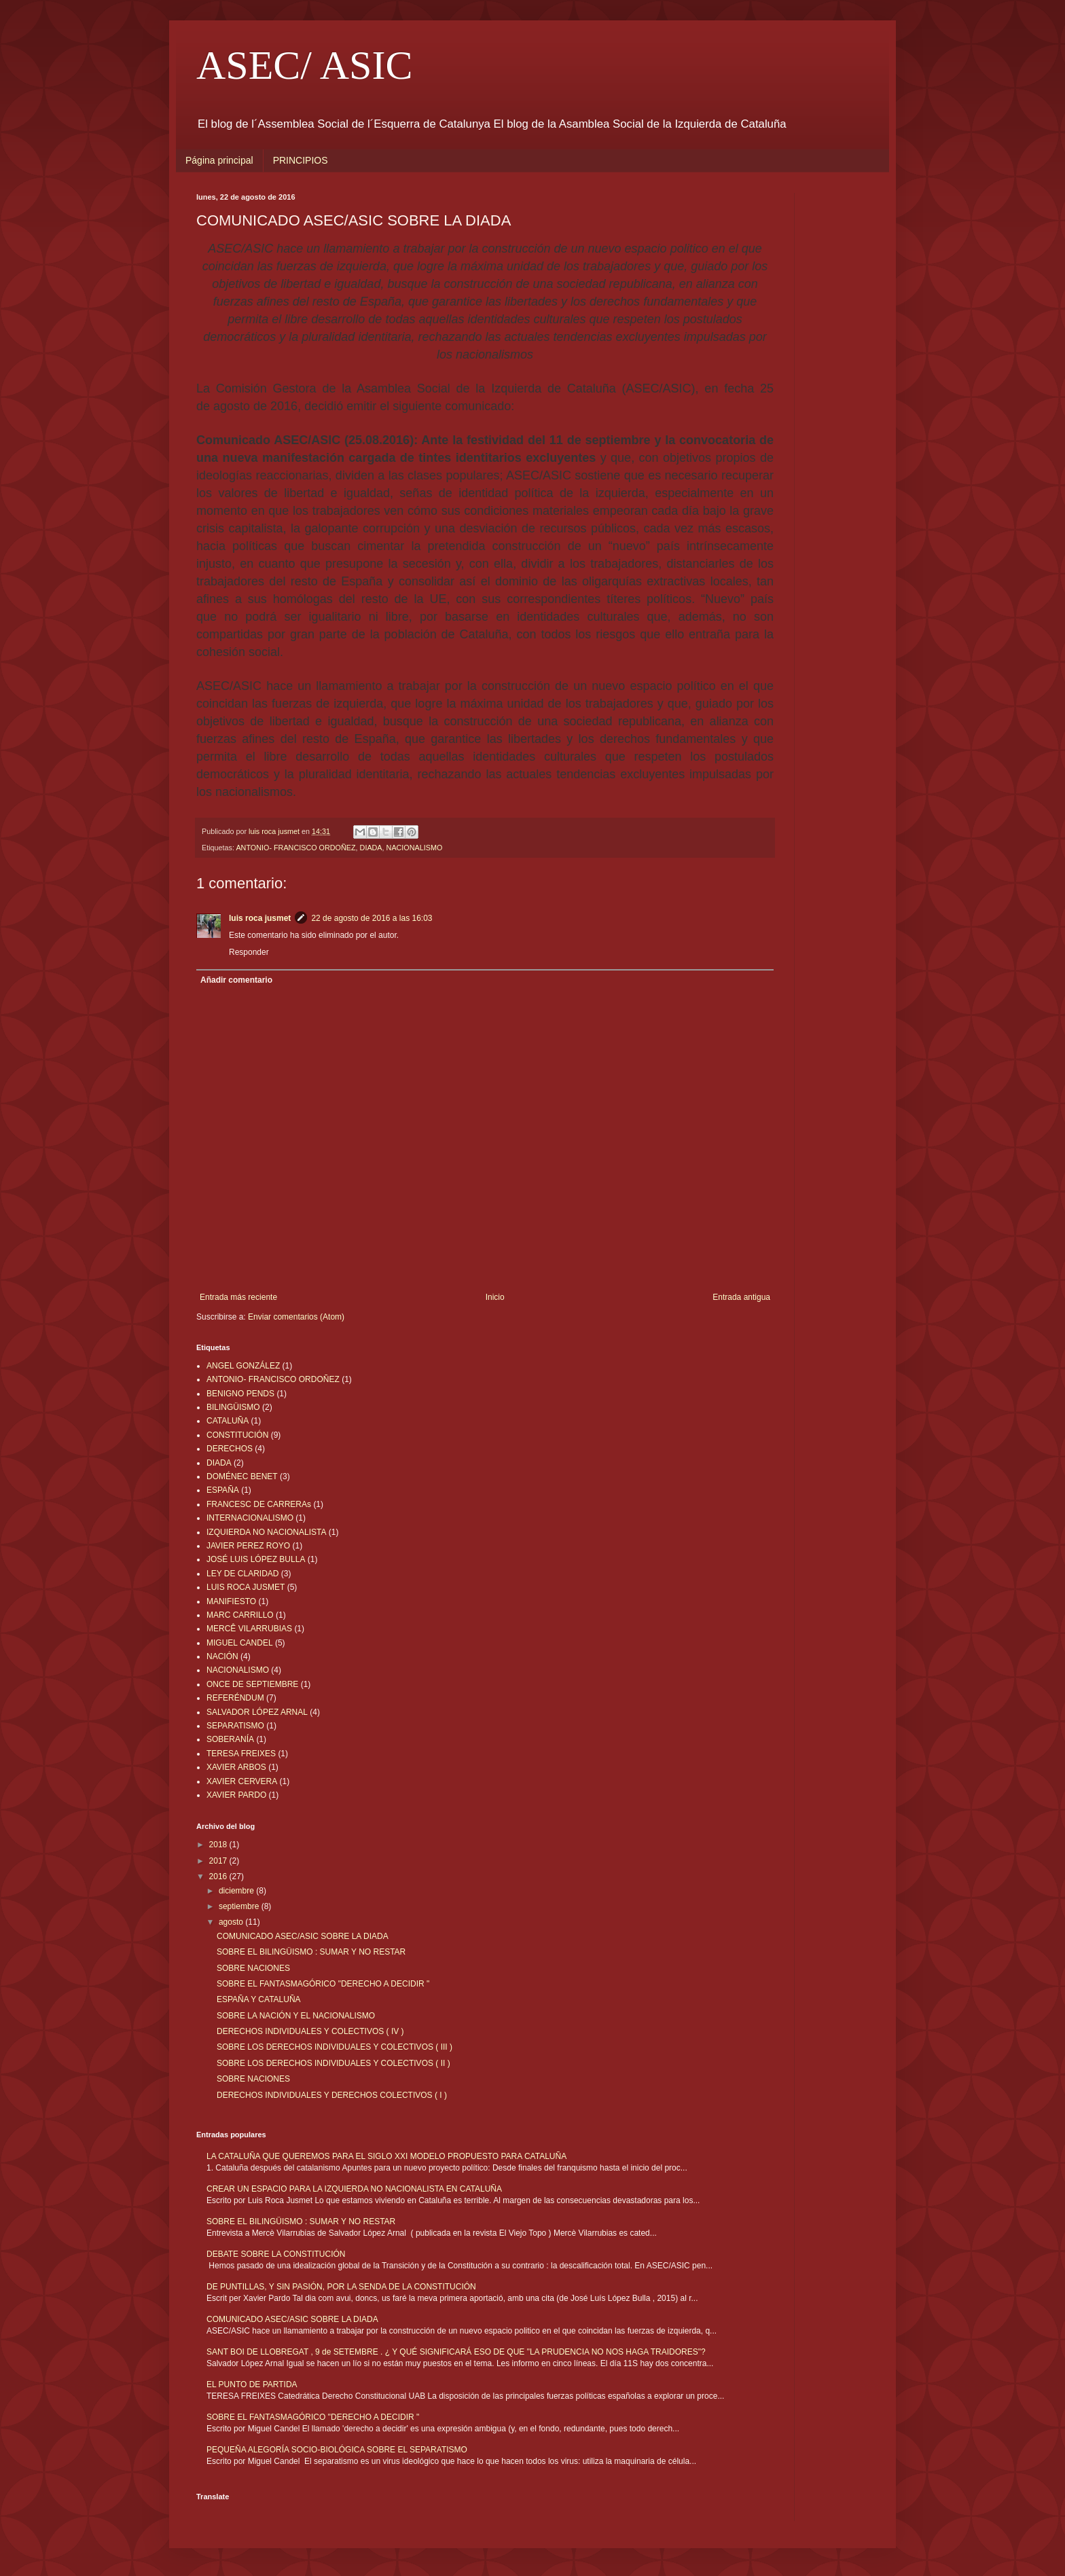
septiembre (240, 1906)
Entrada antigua (741, 1297)
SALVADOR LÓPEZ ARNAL (257, 1712)
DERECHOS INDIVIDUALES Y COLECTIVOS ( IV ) (310, 2031)
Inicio (495, 1297)
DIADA (371, 847)
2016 (219, 1876)
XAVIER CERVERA (241, 1781)
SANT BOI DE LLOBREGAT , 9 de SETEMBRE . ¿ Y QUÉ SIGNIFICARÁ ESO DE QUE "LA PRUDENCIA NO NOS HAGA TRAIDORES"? (456, 2352)
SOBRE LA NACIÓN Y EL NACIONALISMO (296, 2015)
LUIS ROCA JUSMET (245, 1587)
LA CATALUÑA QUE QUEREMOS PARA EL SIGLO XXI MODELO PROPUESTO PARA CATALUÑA (386, 2156)
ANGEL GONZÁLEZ (243, 1366)
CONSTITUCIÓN (237, 1435)
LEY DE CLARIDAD (242, 1573)
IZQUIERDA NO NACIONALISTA (266, 1532)
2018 (219, 1844)
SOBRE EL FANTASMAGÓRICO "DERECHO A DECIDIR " (323, 1984)
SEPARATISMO (235, 1725)
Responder (249, 952)
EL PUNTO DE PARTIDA (251, 2384)
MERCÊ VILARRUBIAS (249, 1628)
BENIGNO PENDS (240, 1393)
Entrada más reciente (238, 1297)
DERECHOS (229, 1448)
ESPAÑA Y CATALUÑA (259, 1999)
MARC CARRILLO (240, 1615)
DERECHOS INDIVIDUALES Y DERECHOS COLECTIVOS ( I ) (332, 2095)
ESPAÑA (222, 1490)
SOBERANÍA (230, 1739)
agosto (232, 1922)
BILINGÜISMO (233, 1407)
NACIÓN (222, 1656)
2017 (219, 1861)
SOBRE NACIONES (253, 1968)
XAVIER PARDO (236, 1795)
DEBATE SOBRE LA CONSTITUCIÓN (275, 2254)
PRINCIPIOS (300, 160)
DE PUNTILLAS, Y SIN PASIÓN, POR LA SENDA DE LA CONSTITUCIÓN (341, 2286)
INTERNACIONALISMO (249, 1518)
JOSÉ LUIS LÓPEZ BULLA (255, 1559)
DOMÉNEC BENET (242, 1476)
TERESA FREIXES (241, 1753)
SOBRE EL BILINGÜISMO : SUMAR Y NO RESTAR (311, 1952)
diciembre (237, 1890)
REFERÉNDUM (235, 1698)
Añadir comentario (236, 980)
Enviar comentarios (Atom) (296, 1317)
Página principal (219, 160)
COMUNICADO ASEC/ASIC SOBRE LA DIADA (303, 1936)
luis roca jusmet (260, 918)
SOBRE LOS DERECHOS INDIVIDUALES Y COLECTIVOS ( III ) (334, 2047)
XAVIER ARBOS (236, 1767)
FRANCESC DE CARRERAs (258, 1504)
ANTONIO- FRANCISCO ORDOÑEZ (295, 847)
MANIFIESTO (231, 1601)
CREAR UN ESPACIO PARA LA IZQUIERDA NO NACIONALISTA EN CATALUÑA (354, 2189)
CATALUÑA (227, 1421)
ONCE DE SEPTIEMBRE (252, 1684)
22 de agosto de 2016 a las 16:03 (371, 918)
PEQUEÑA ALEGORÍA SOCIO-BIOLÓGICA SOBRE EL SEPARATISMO (336, 2449)
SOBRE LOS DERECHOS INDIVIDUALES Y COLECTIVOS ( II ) (333, 2063)
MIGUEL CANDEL (239, 1643)
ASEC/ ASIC (304, 65)
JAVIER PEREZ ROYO (248, 1545)
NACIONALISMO (414, 847)
